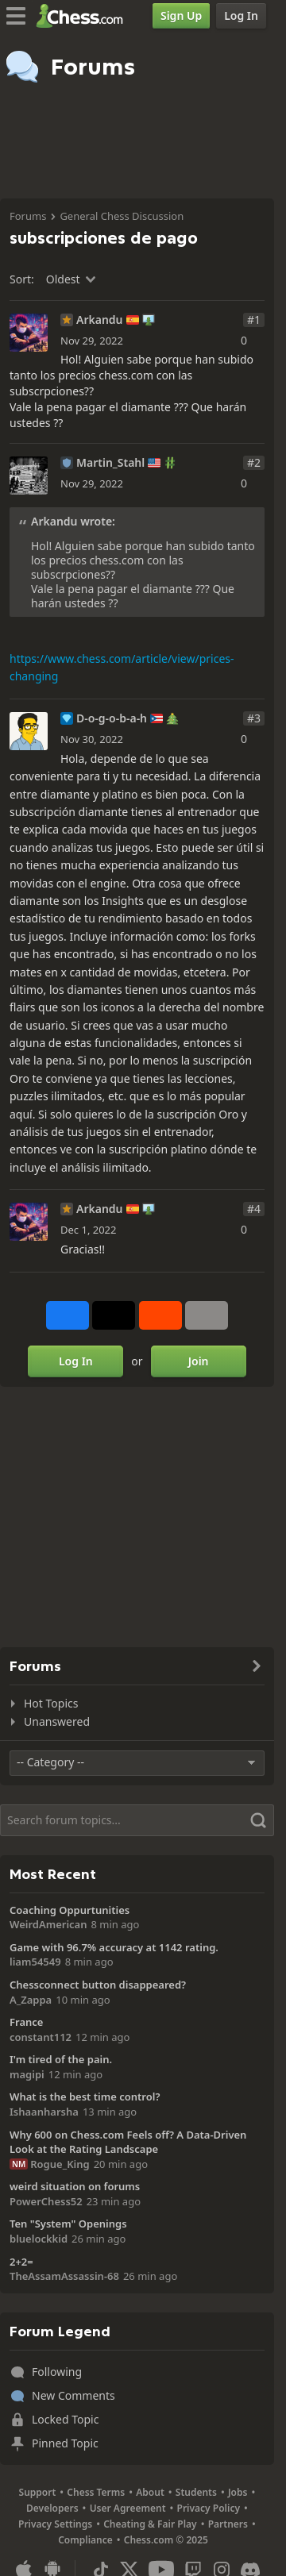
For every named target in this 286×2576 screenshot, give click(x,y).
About (150, 2492)
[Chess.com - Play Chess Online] (84, 16)
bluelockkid (39, 2238)
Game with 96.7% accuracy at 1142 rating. (114, 1947)
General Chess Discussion (122, 216)
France (26, 2022)
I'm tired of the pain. (61, 2059)
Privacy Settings (55, 2524)
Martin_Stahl (110, 462)
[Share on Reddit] (160, 1315)
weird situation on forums (75, 2186)
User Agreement (128, 2508)
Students (196, 2492)
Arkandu (99, 320)
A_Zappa (31, 2000)
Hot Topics (51, 1703)
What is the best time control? (85, 2096)
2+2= (21, 2261)
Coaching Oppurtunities (69, 1910)
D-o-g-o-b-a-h (111, 718)
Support (37, 2492)
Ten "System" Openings (68, 2223)
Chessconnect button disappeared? (98, 1984)
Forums (28, 216)
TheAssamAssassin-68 (64, 2276)
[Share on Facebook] (67, 1315)
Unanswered (57, 1721)
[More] (206, 1315)
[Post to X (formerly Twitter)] (113, 1315)
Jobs (238, 2492)
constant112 (41, 2037)
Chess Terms (96, 2492)
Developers (52, 2508)
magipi (27, 2074)
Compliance (85, 2540)
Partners (228, 2524)
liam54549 (35, 1961)
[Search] (137, 1820)
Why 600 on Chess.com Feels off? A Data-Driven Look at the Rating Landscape (128, 2142)
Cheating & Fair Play (150, 2524)
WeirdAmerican (48, 1924)
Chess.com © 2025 (166, 2540)
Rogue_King (59, 2164)
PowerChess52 (46, 2201)
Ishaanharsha (44, 2111)
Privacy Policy (208, 2508)
